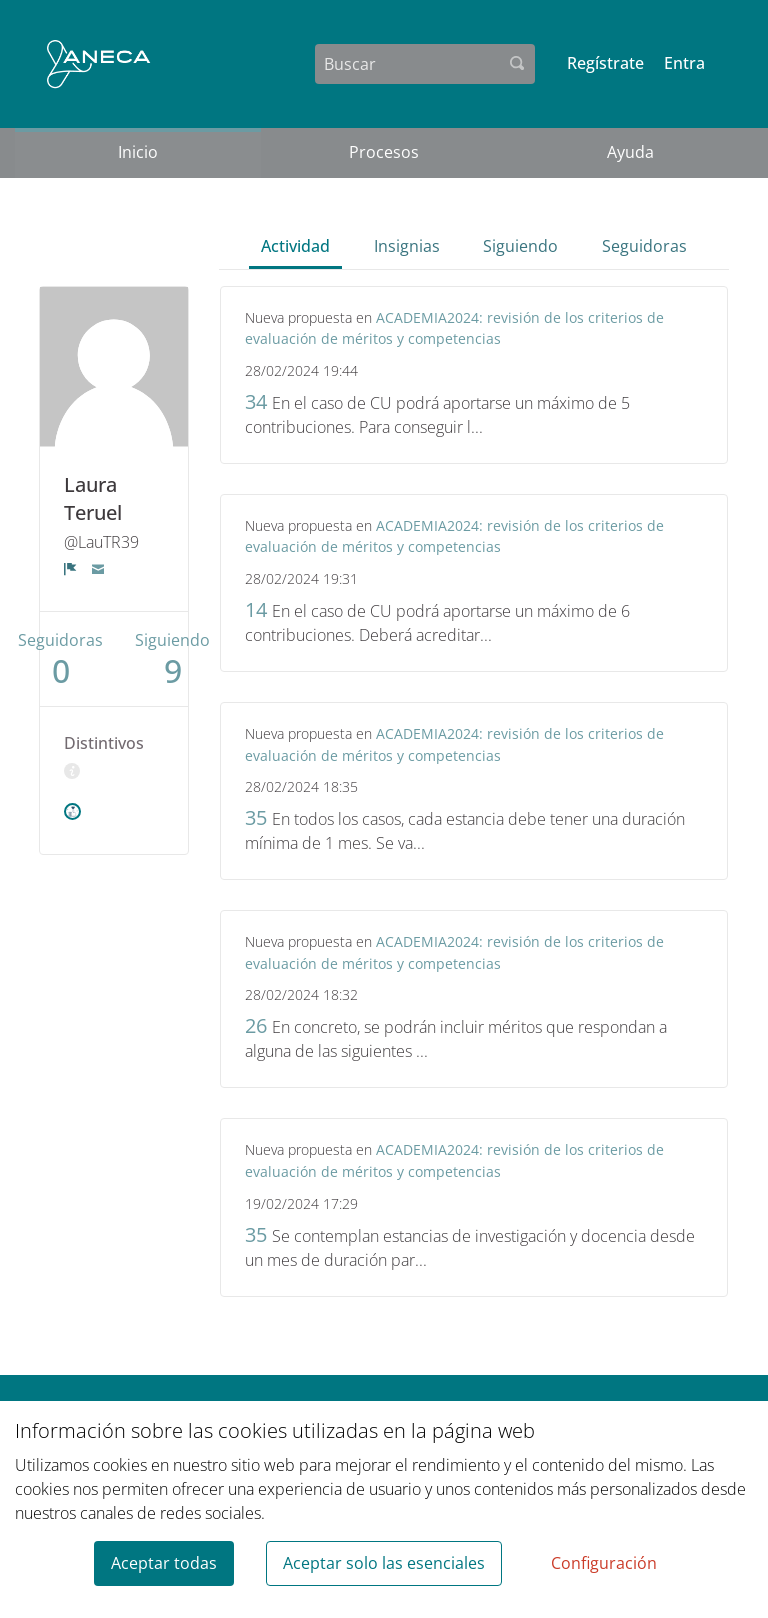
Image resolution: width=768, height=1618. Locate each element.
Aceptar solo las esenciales (384, 1563)
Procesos (384, 152)
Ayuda (630, 152)
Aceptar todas (164, 1563)
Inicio (138, 152)
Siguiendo (520, 246)
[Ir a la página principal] (98, 64)
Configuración (604, 1563)
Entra (684, 63)
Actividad (295, 246)
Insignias (407, 246)
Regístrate (605, 63)
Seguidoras (644, 246)
